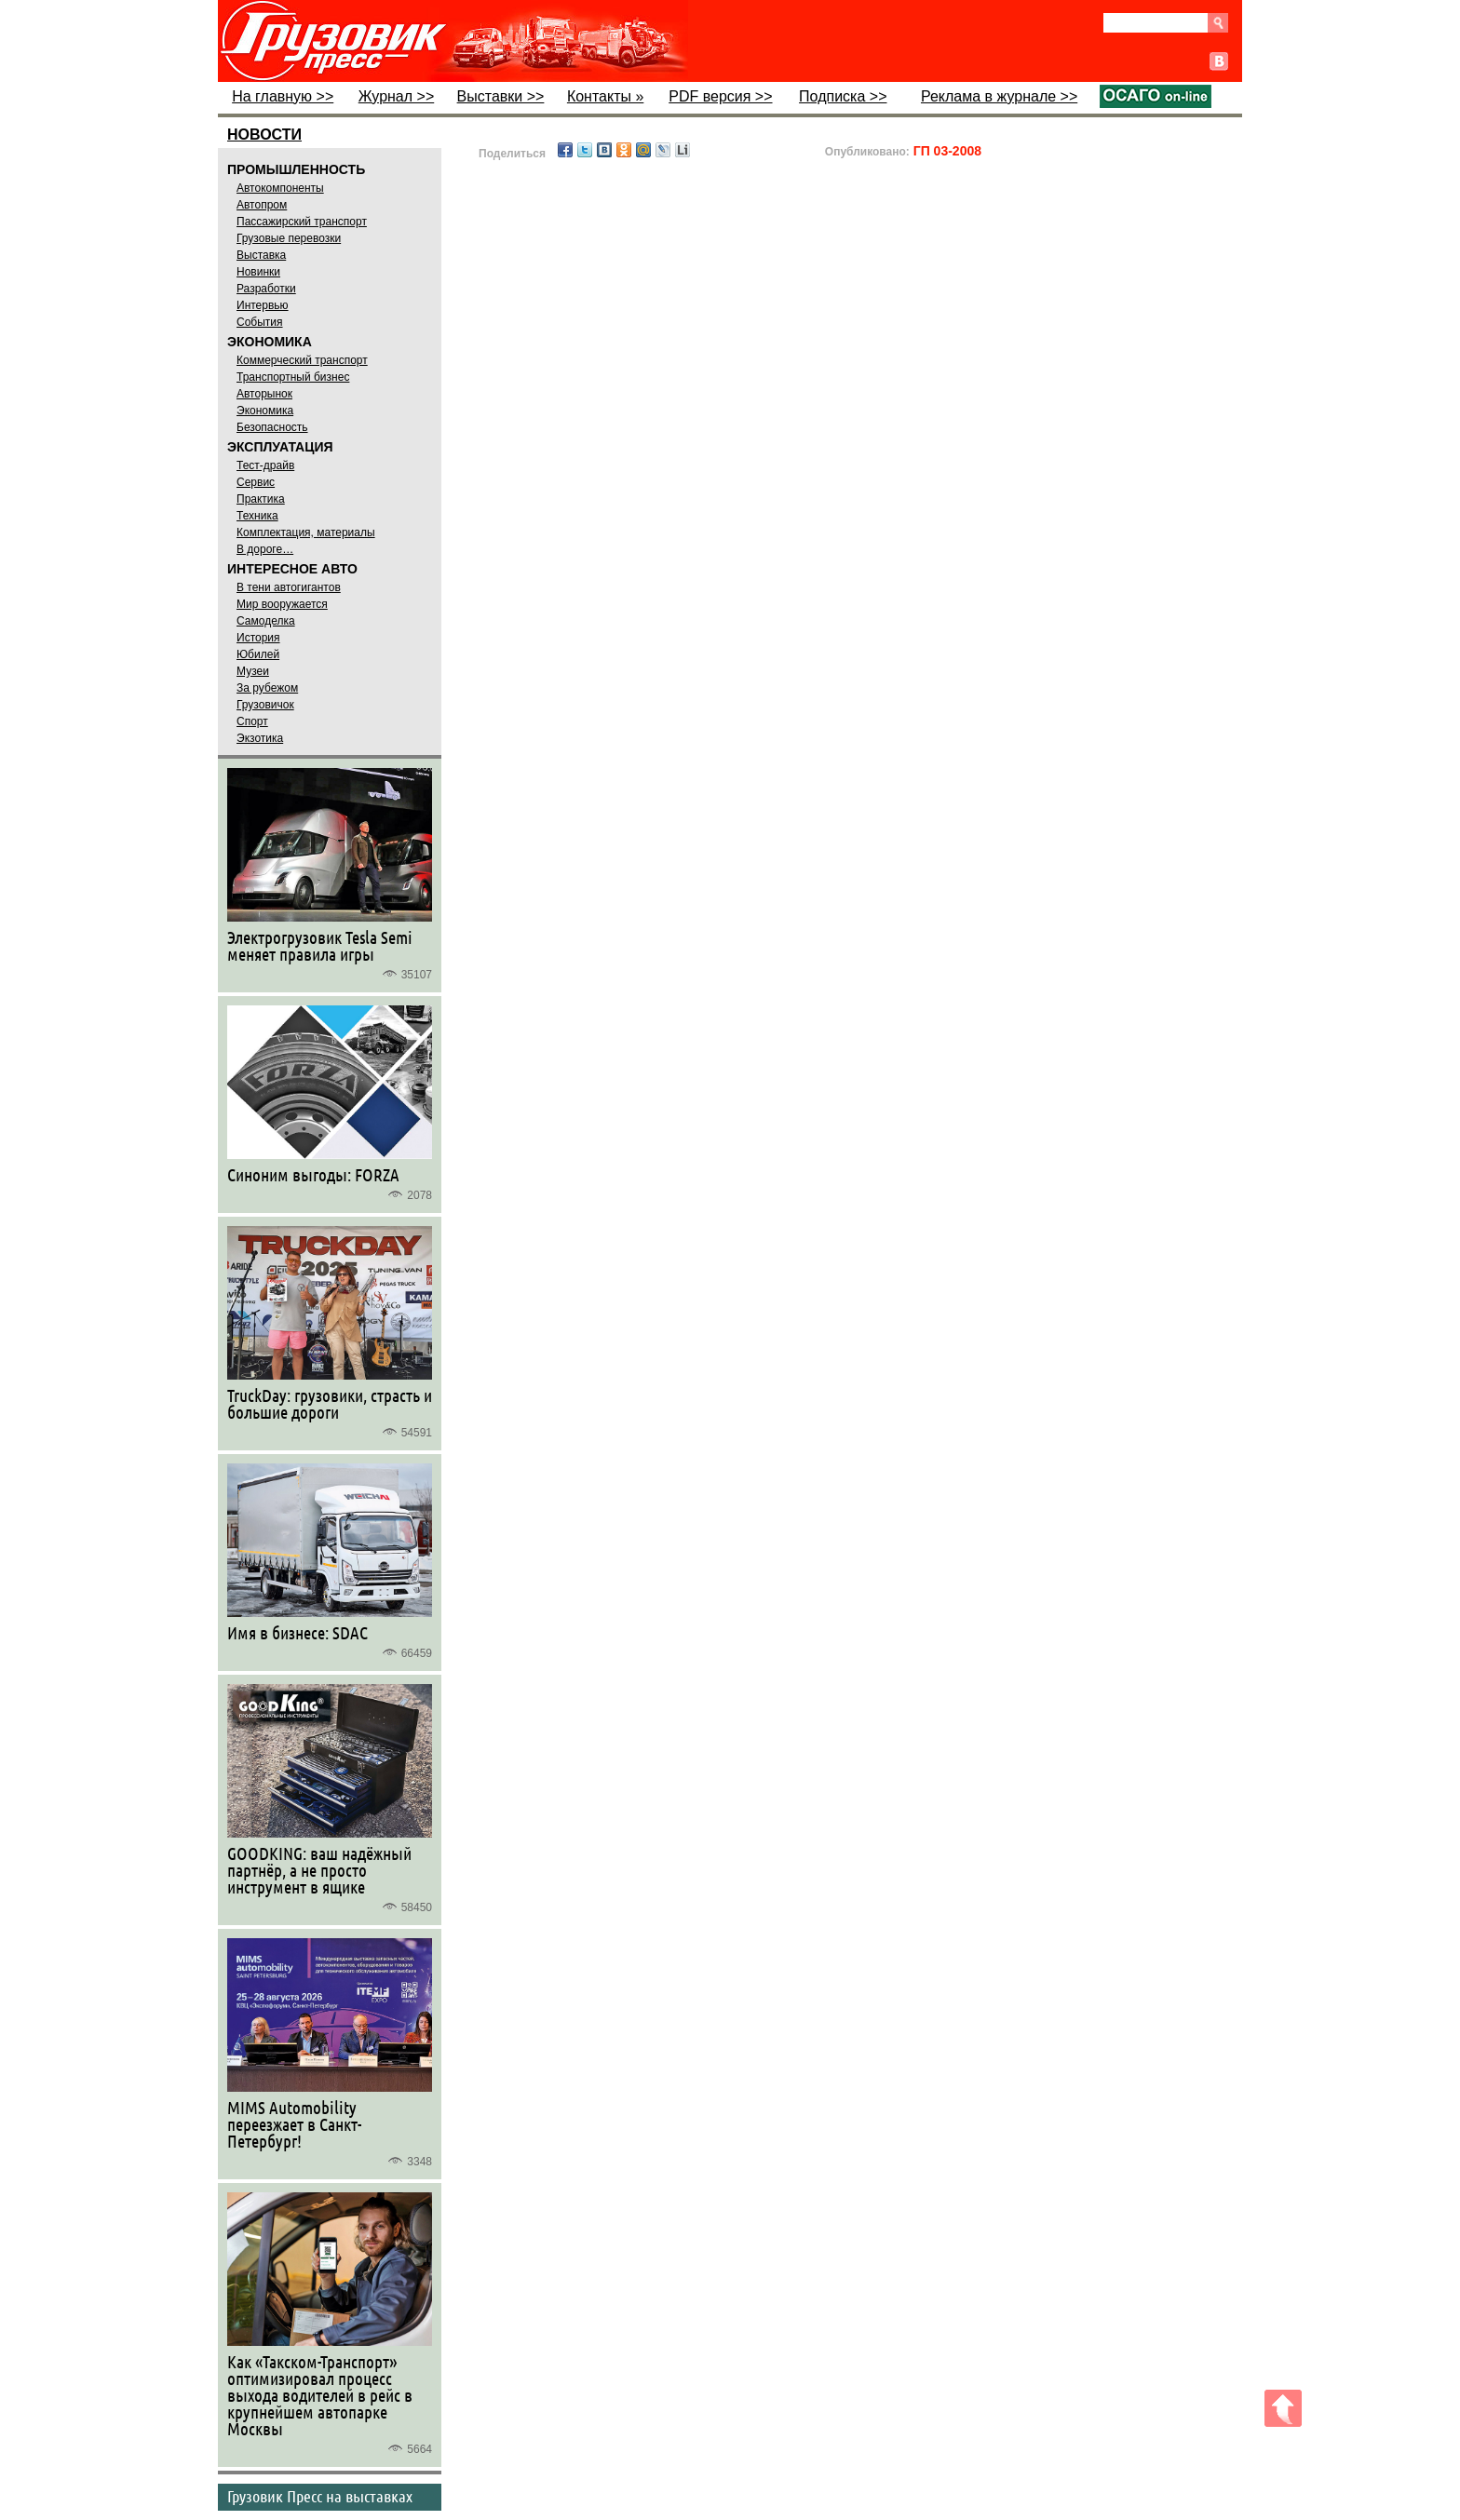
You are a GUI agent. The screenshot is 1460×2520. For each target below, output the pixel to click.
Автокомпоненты (280, 188)
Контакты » (605, 96)
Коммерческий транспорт (302, 360)
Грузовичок (265, 704)
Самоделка (266, 620)
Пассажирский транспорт (302, 221)
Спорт (252, 721)
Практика (261, 498)
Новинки (258, 271)
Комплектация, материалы (306, 532)
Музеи (253, 671)
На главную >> (282, 96)
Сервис (256, 482)
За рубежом (267, 687)
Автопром (262, 204)
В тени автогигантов (289, 587)
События (260, 322)
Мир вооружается (282, 604)
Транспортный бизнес (293, 377)
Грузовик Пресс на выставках (319, 2495)
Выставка (261, 255)
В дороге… (265, 549)
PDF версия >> (720, 96)
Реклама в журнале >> (999, 96)
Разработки (266, 288)
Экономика (265, 410)
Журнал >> (396, 96)
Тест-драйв (265, 465)
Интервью (263, 305)
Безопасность (272, 427)
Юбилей (258, 654)
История (258, 637)
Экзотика (260, 738)
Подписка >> (842, 96)
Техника (257, 515)
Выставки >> (501, 96)
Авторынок (264, 393)
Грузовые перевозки (289, 238)
